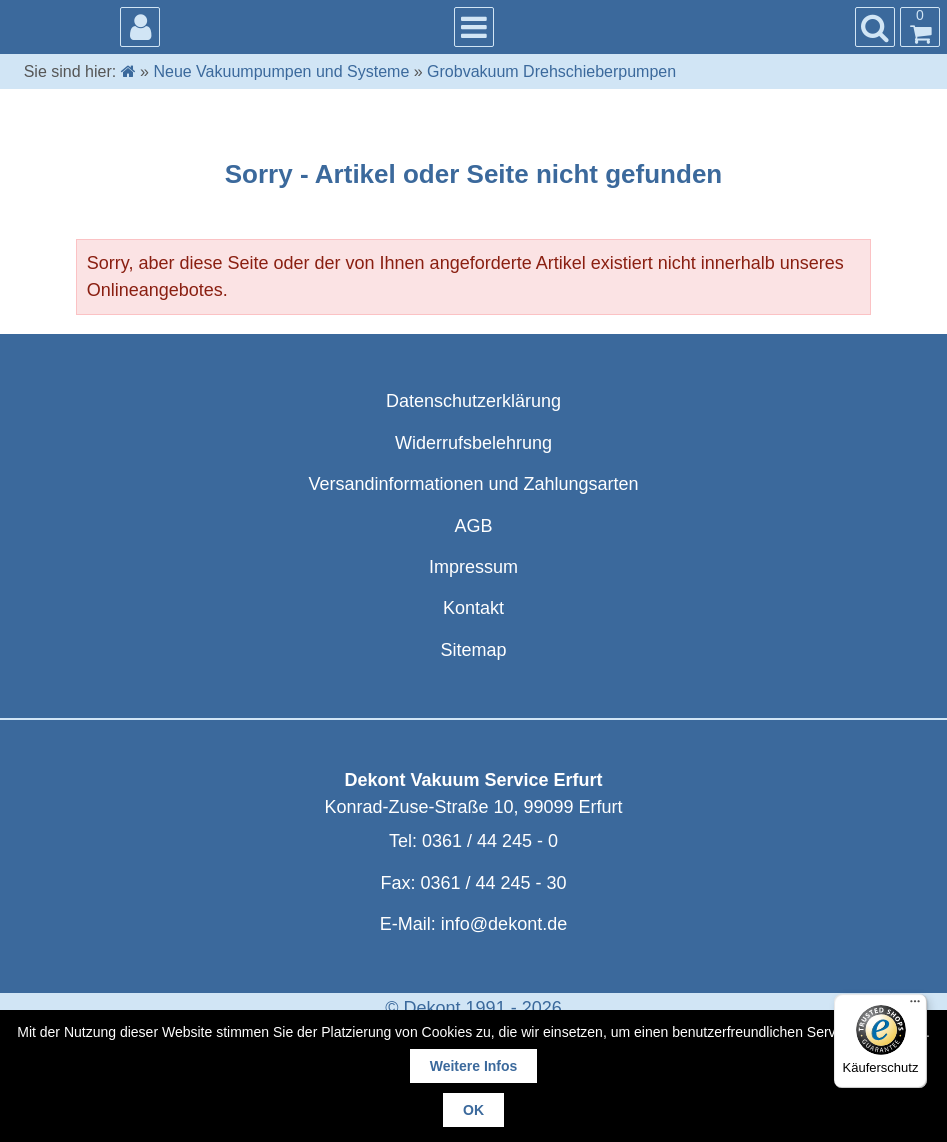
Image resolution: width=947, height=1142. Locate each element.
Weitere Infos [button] (474, 1066)
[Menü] (915, 1006)
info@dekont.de (504, 924)
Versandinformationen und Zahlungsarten (473, 484)
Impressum (473, 567)
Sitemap (473, 650)
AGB (473, 526)
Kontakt (473, 608)
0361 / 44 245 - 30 (493, 883)
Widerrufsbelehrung (473, 443)
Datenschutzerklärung (473, 401)
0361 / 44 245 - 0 (490, 841)
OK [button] (473, 1110)
